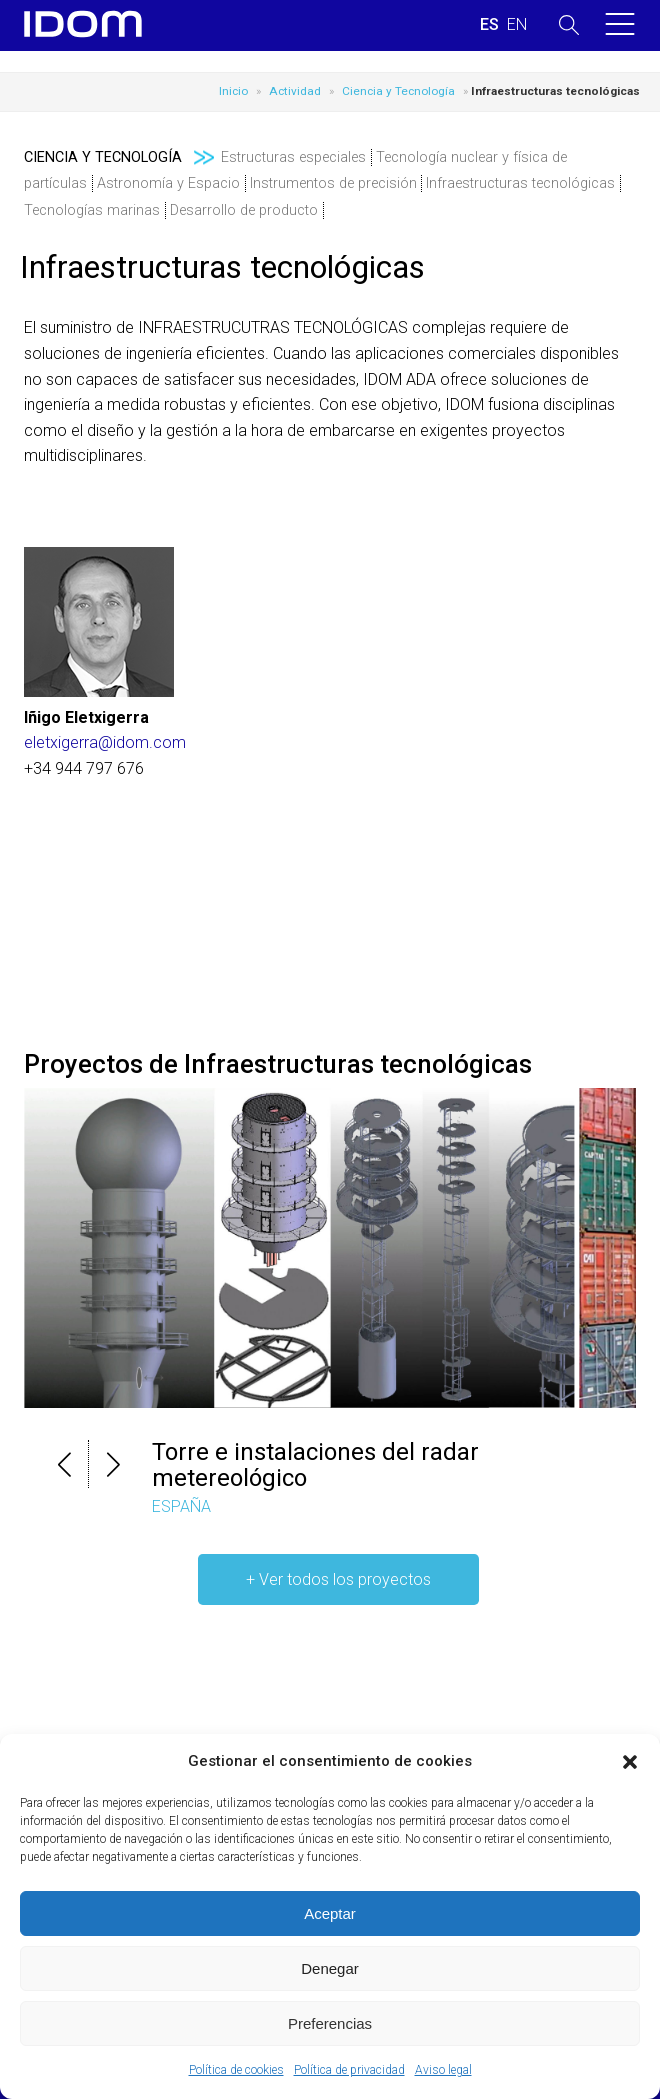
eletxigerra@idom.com (105, 742)
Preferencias (330, 2023)
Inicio (233, 91)
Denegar (330, 1968)
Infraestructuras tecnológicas (520, 183)
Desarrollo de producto (244, 210)
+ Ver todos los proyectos (338, 1579)
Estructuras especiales (293, 157)
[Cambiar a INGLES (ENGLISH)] (517, 25)
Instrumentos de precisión (333, 183)
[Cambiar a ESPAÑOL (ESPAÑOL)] (489, 25)
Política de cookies (236, 2070)
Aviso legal (443, 2070)
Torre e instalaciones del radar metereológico (315, 1465)
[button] (630, 1762)
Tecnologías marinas (92, 210)
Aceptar (330, 1913)
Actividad (295, 91)
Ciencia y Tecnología (398, 91)
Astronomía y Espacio (168, 183)
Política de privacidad (349, 2070)
